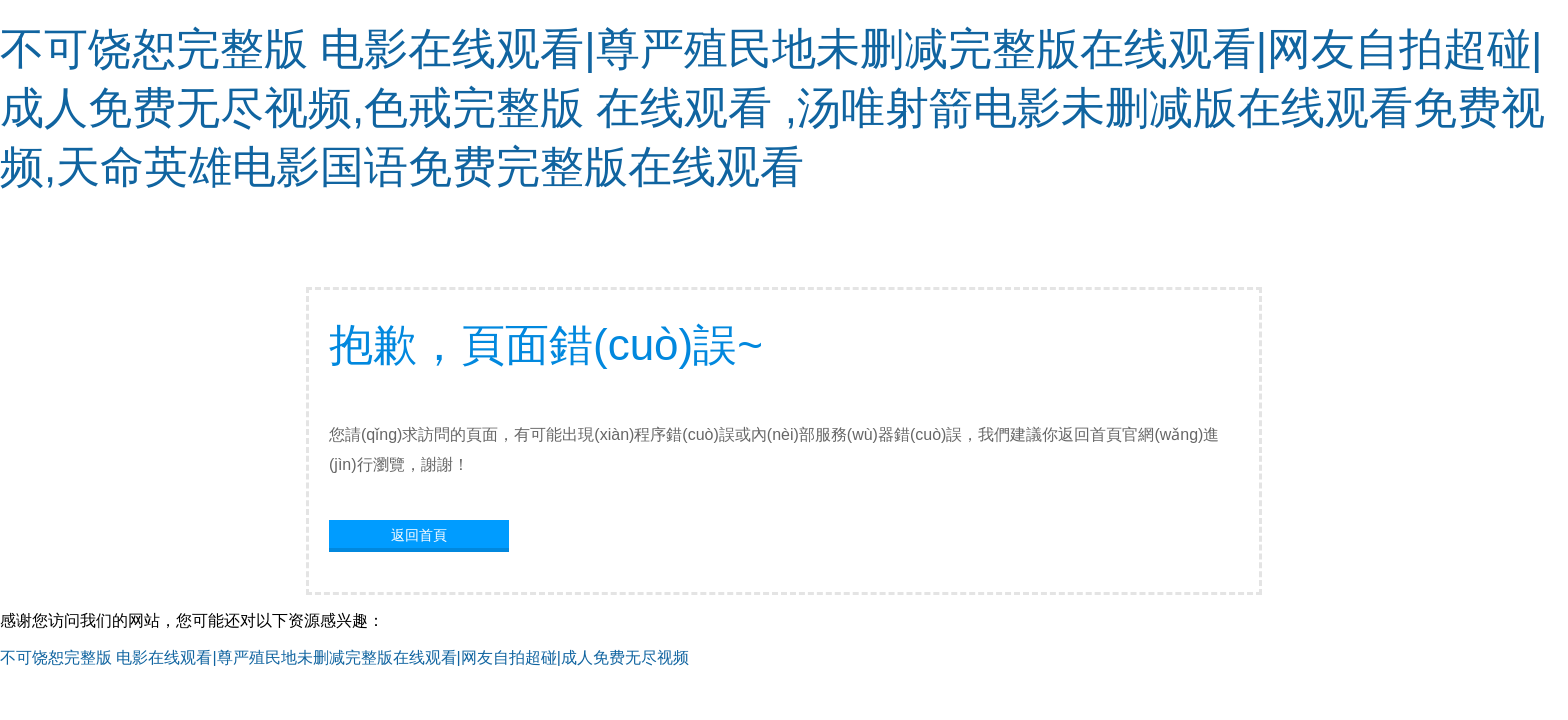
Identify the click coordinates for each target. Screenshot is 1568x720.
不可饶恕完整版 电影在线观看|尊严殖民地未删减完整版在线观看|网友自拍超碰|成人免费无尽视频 (344, 657)
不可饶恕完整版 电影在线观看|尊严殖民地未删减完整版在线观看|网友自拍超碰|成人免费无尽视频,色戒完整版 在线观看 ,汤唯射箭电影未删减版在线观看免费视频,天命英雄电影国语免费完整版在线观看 (772, 107)
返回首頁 (419, 535)
